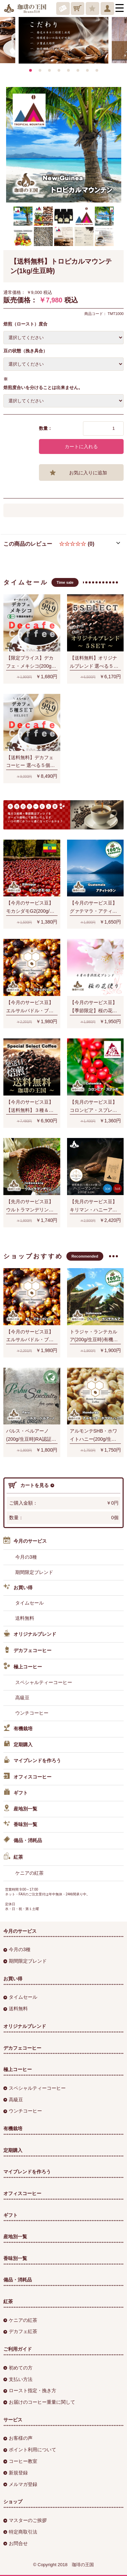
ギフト (15, 1793)
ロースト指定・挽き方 (29, 2390)
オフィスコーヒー (27, 1777)
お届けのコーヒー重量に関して (39, 2402)
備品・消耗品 (22, 1840)
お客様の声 (18, 2438)
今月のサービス (25, 1541)
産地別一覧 (20, 1809)
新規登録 (15, 2472)
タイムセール (29, 1603)
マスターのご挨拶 (25, 2520)
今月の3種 (26, 1557)
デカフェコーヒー (27, 1650)
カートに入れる (81, 446)
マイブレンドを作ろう (32, 1761)
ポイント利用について (29, 2449)
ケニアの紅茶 (29, 1873)
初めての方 (18, 2367)
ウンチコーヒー (31, 1713)
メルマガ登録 (20, 2484)
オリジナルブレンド (29, 1634)
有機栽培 (18, 1729)
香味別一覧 (20, 1825)
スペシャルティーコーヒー (43, 1682)
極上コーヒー (22, 1667)
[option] (63, 36)
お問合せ (15, 2543)
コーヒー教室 (20, 2461)
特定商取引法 (20, 2532)
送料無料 (24, 1618)
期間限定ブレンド (34, 1572)
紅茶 (13, 1857)
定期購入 (18, 1745)
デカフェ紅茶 (20, 2331)
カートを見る (31, 1485)
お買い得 (18, 1588)
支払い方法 (18, 2379)
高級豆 (22, 1697)
